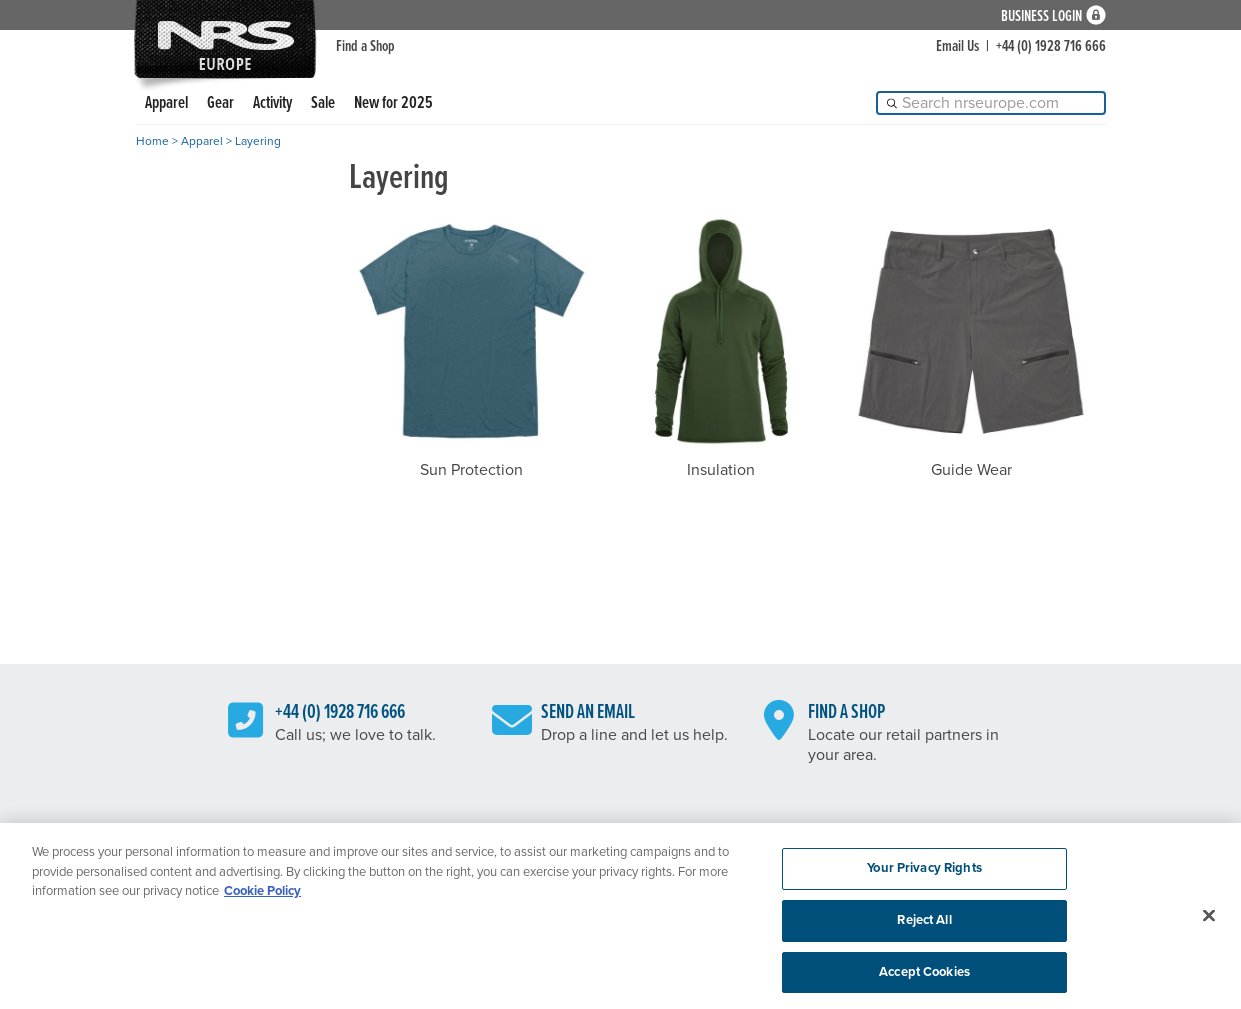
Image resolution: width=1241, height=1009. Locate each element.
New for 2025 (393, 103)
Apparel (166, 103)
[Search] (991, 103)
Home (152, 141)
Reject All (924, 925)
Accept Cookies (924, 977)
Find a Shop (365, 46)
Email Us (957, 46)
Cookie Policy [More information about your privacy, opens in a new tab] (262, 896)
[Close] (1209, 921)
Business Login (1041, 15)
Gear (220, 103)
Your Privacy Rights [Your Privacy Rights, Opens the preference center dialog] (924, 873)
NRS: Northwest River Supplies (225, 39)
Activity (272, 103)
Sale (323, 103)
